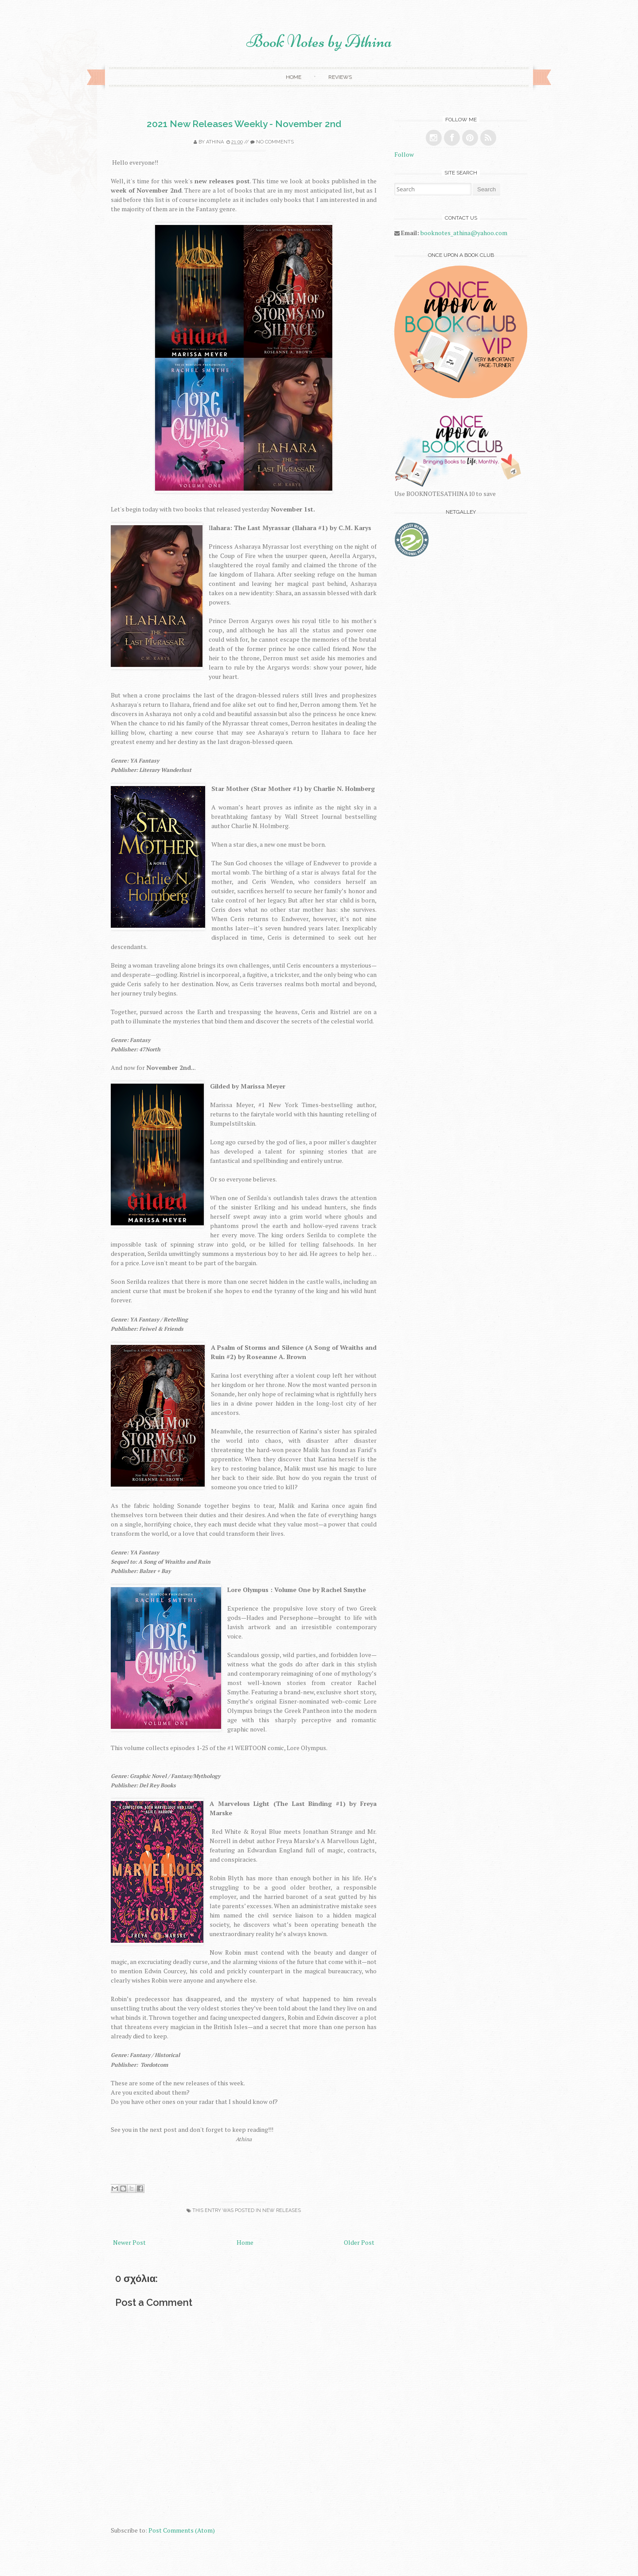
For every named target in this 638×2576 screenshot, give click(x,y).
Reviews (340, 77)
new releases (281, 2210)
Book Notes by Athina (319, 41)
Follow (404, 154)
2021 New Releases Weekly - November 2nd (244, 123)
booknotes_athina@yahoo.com (463, 233)
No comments (275, 142)
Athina (215, 142)
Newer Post (129, 2242)
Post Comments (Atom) (181, 2530)
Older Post (359, 2242)
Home (293, 77)
